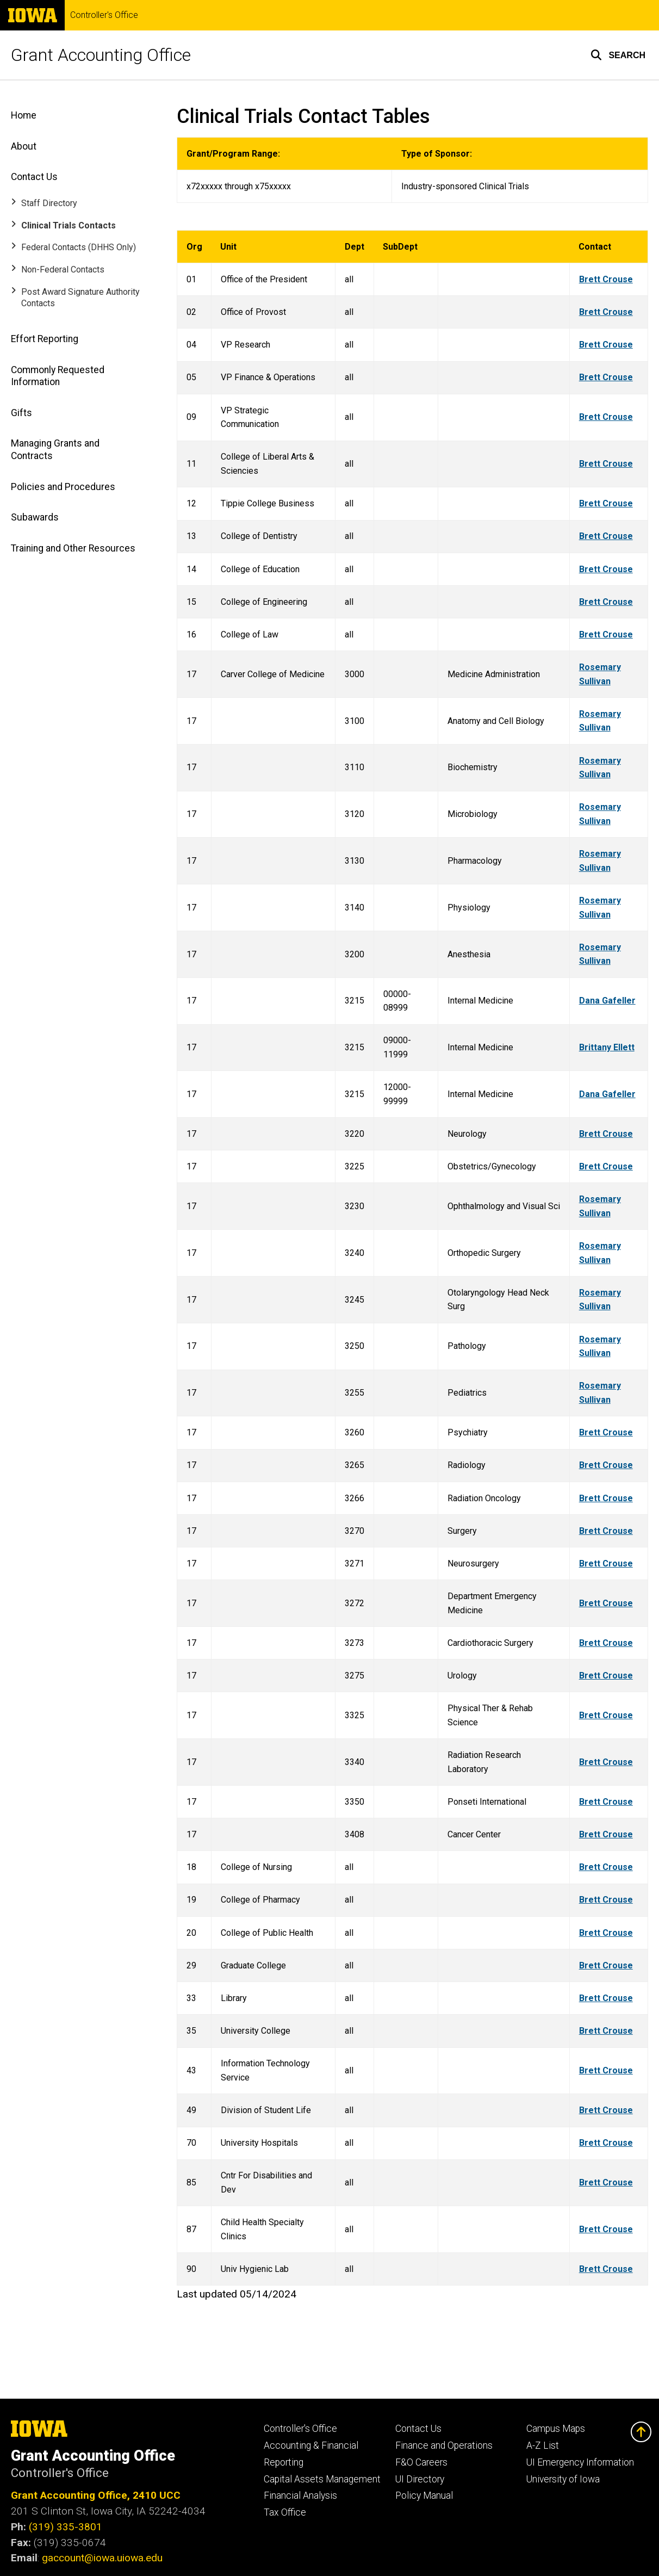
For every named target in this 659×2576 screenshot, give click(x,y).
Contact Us (34, 176)
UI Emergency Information (580, 2462)
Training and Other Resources (73, 548)
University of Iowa (563, 2479)
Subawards (35, 517)
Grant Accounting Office (101, 55)
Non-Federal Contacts (62, 269)
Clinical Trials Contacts (68, 225)
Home (23, 115)
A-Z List (542, 2445)
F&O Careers (421, 2462)
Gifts (21, 412)
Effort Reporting (44, 338)
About (23, 146)
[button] (618, 54)
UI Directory (419, 2479)
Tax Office (285, 2512)
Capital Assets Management (322, 2479)
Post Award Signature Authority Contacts (80, 297)
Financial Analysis (300, 2495)
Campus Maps (555, 2428)
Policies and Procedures (63, 486)
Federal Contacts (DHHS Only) (78, 247)
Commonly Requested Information (57, 376)
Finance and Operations (444, 2445)
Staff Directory (49, 203)
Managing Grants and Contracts (55, 449)
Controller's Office (104, 15)
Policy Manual (424, 2495)
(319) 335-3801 (65, 2527)
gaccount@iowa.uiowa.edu (102, 2558)
